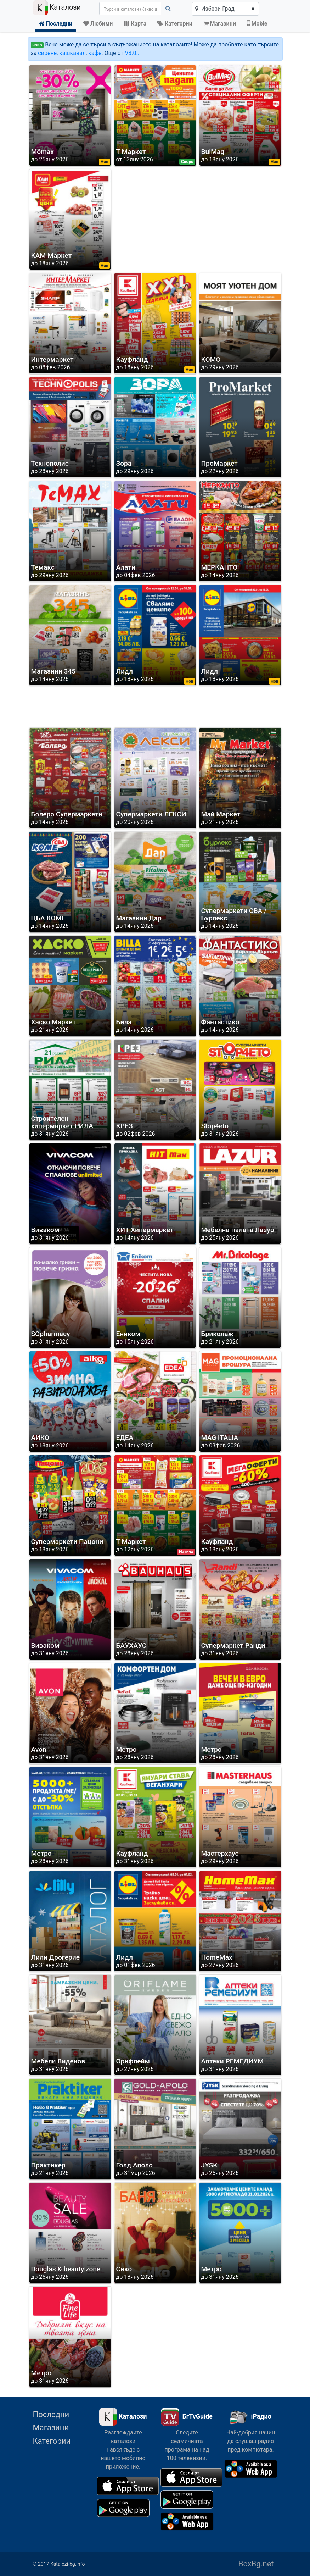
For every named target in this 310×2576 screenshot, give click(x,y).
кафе (94, 53)
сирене (47, 53)
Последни (51, 2414)
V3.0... (133, 53)
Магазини (51, 2427)
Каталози (57, 7)
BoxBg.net (256, 2563)
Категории (52, 2441)
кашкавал (72, 53)
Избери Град (215, 8)
